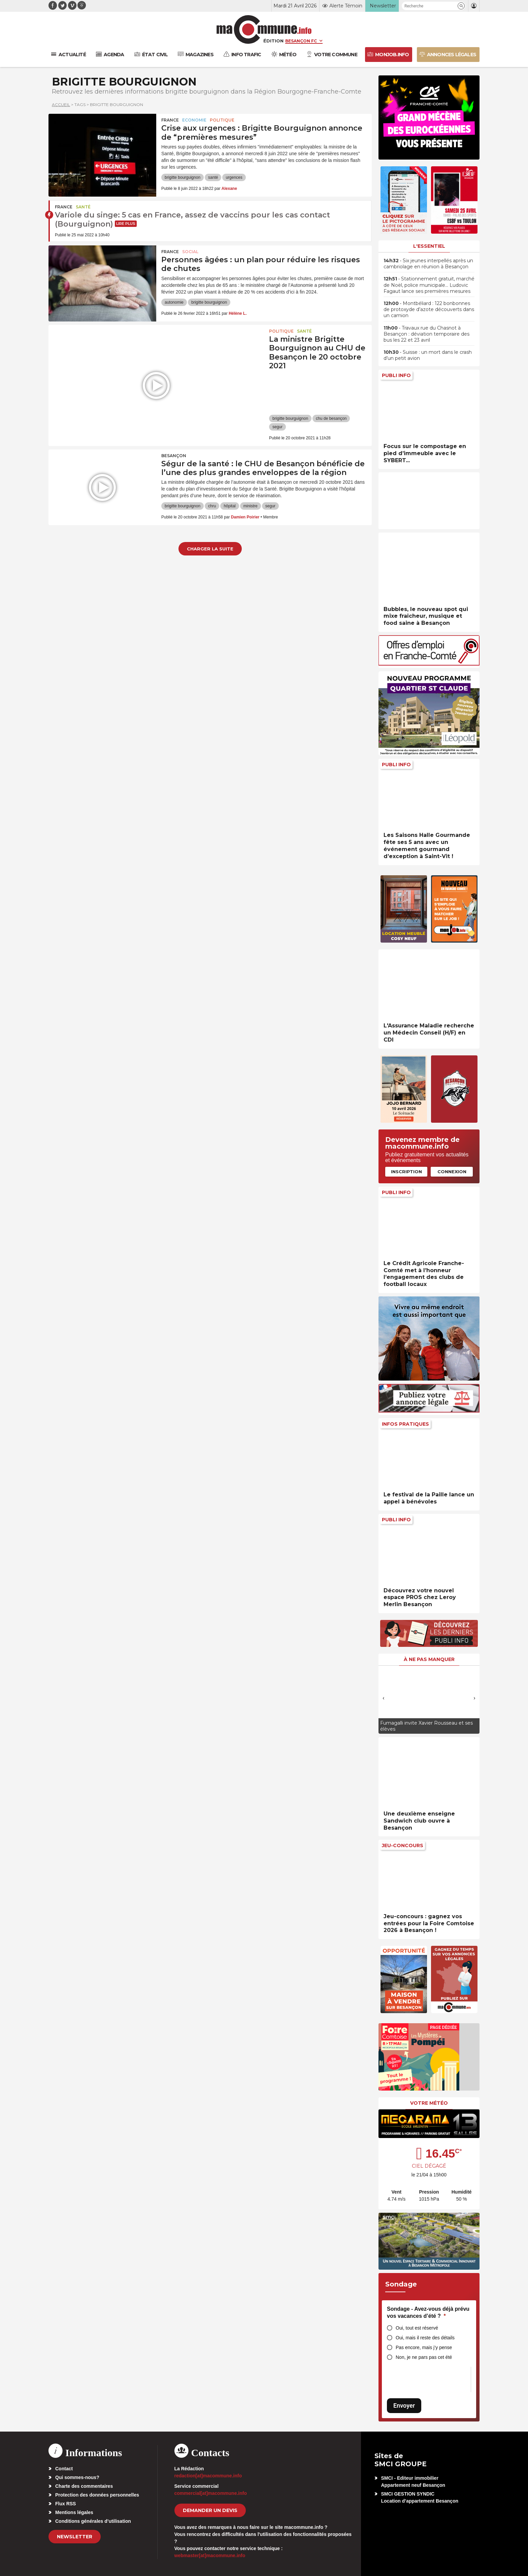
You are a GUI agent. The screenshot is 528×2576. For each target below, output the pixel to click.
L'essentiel (429, 246)
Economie (194, 120)
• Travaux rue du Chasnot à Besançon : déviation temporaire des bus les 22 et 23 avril (426, 334)
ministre (250, 506)
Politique (222, 120)
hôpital (229, 506)
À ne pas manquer (429, 1659)
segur (277, 427)
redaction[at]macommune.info (208, 2475)
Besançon (173, 455)
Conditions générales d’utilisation (93, 2521)
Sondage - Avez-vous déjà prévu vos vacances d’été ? (428, 2312)
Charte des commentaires (84, 2486)
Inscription (406, 1171)
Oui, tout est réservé (417, 2328)
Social (190, 251)
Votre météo (429, 2103)
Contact (64, 2468)
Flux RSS (65, 2503)
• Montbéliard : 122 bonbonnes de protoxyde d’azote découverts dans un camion (429, 309)
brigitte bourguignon (182, 177)
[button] (461, 5)
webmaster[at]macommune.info (209, 2555)
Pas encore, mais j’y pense (424, 2347)
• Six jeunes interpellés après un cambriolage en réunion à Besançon (428, 264)
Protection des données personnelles (97, 2495)
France (170, 120)
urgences (234, 177)
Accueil (61, 104)
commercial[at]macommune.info (210, 2493)
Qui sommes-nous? (77, 2477)
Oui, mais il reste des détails (425, 2337)
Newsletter (74, 2537)
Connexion (451, 1171)
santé (213, 177)
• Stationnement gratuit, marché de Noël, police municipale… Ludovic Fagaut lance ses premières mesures (429, 285)
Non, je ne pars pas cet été (424, 2357)
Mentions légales (74, 2512)
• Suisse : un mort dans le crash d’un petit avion (428, 355)
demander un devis (210, 2510)
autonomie (174, 302)
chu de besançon (331, 418)
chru (212, 506)
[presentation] (383, 1698)
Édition (273, 40)
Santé (83, 206)
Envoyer (404, 2405)
